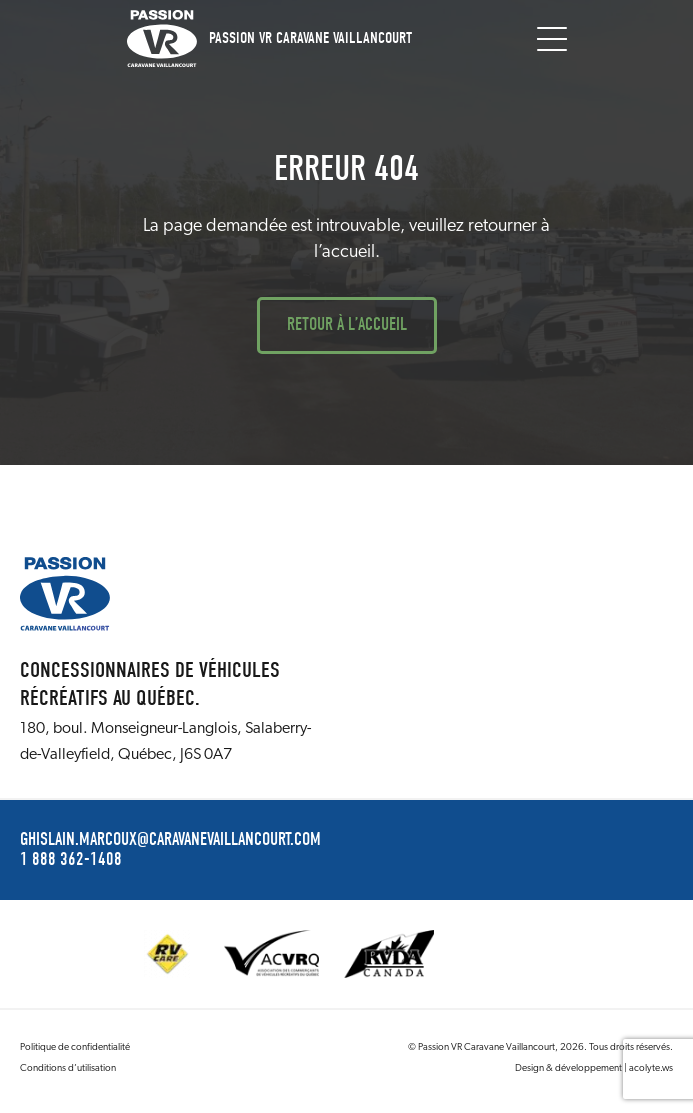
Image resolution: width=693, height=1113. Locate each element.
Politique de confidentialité (75, 1047)
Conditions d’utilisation (68, 1068)
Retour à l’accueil (347, 324)
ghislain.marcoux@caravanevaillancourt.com (170, 840)
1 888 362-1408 (71, 860)
